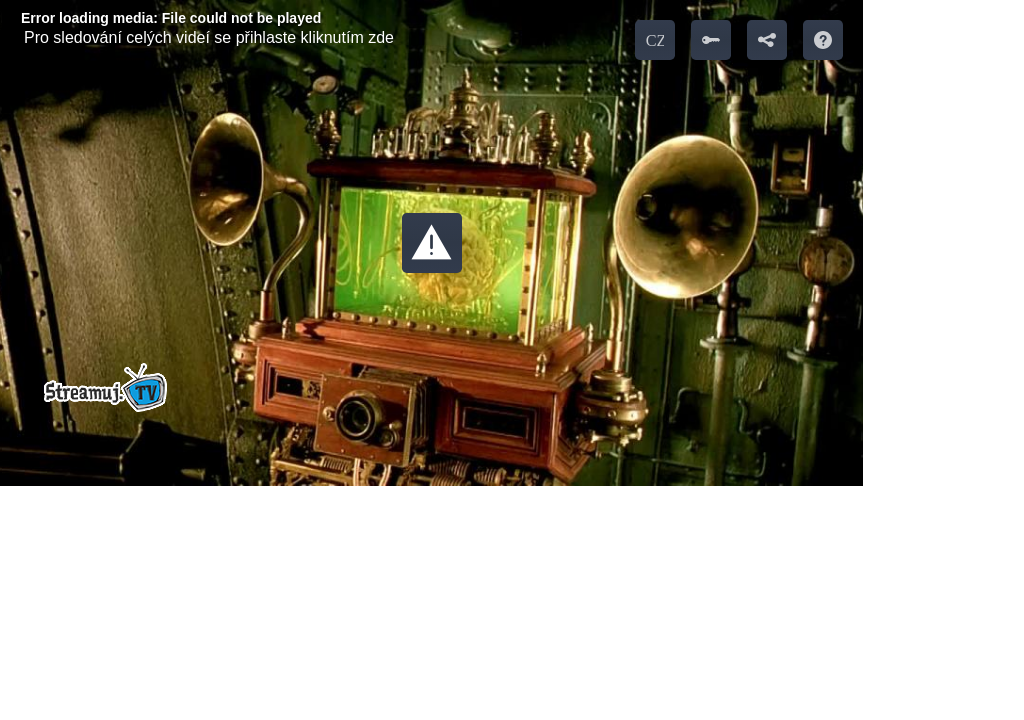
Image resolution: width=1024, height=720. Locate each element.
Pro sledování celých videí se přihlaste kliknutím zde (209, 37)
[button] (432, 243)
